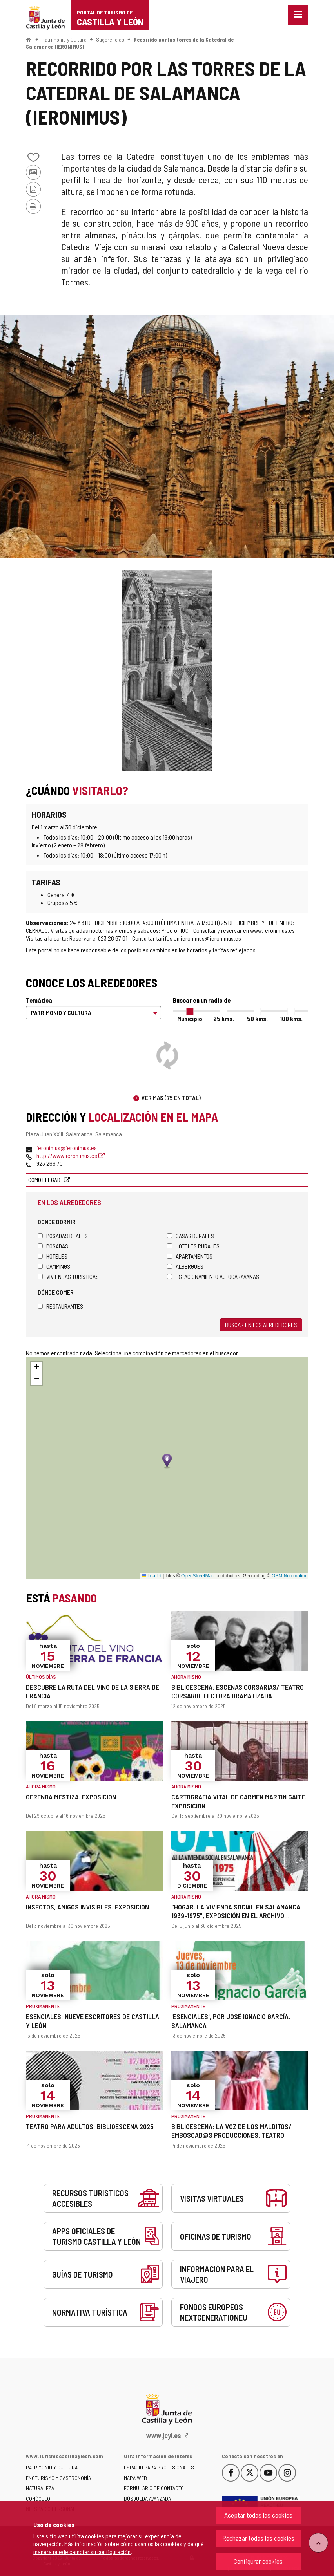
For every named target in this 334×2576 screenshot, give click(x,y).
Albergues (185, 1266)
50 (257, 1018)
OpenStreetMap (197, 1576)
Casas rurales (190, 1235)
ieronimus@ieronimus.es (66, 1147)
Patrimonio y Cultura (64, 39)
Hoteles (52, 1256)
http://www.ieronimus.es (70, 1155)
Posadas (53, 1246)
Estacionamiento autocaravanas (213, 1276)
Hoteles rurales (193, 1246)
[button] (36, 1367)
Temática (39, 1000)
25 (223, 1018)
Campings (54, 1266)
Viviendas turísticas (68, 1276)
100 (291, 1018)
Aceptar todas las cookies (258, 2515)
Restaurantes (60, 1306)
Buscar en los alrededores (261, 1324)
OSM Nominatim (289, 1576)
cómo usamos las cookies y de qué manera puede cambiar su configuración (118, 2547)
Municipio (189, 1018)
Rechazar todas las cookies (258, 2538)
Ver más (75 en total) (171, 1097)
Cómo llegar (45, 1179)
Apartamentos (189, 1256)
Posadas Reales (63, 1235)
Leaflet (152, 1576)
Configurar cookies (258, 2561)
